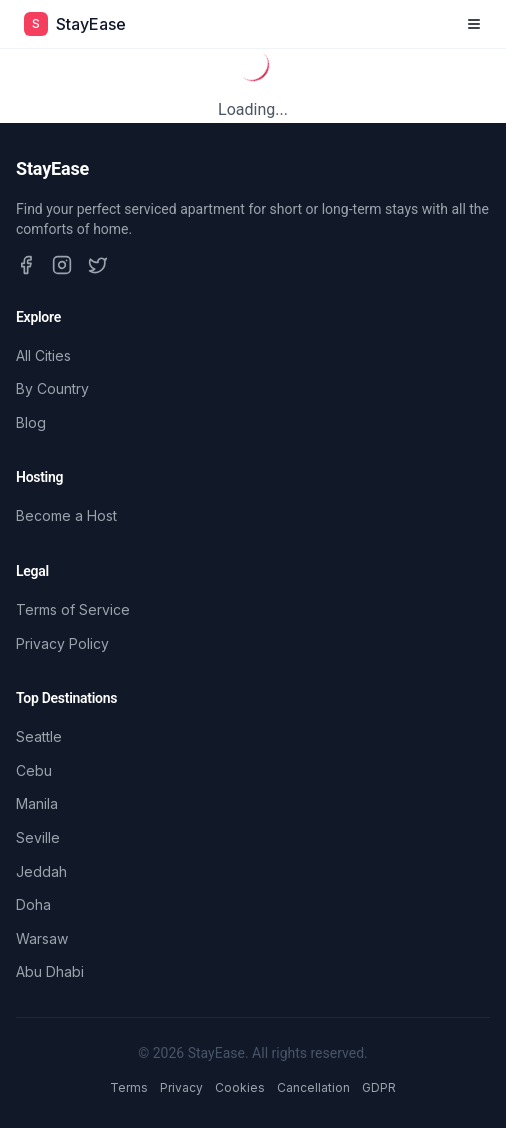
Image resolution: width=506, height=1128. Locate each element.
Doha (33, 904)
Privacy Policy (62, 643)
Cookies (240, 1087)
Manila (37, 803)
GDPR (379, 1087)
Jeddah (41, 871)
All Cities (43, 355)
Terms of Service (73, 609)
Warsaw (42, 938)
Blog (31, 422)
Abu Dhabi (50, 971)
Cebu (34, 770)
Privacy (181, 1087)
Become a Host (66, 515)
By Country (52, 388)
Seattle (39, 736)
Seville (38, 837)
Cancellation (313, 1087)
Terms (129, 1087)
